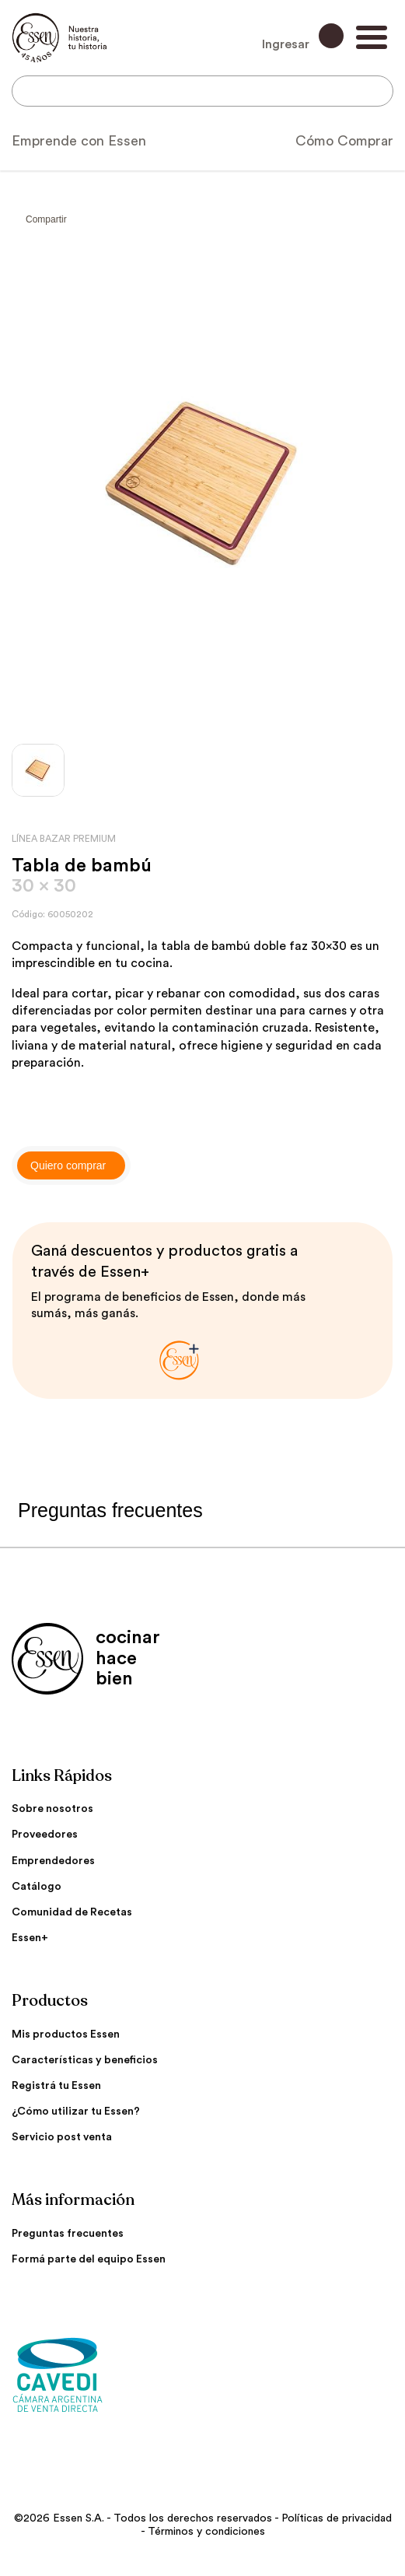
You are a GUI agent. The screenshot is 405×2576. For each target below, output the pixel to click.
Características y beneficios (85, 2060)
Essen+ (30, 1938)
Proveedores (45, 1834)
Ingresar (303, 37)
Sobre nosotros (52, 1808)
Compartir (46, 219)
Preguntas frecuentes (68, 2233)
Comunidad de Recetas (72, 1912)
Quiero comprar (68, 1165)
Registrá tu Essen (56, 2085)
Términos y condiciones (206, 2531)
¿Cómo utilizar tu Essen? (76, 2111)
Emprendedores (53, 1861)
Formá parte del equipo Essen (89, 2259)
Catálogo (36, 1886)
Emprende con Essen (79, 141)
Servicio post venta (62, 2137)
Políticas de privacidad (336, 2518)
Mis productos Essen (66, 2034)
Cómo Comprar (344, 141)
